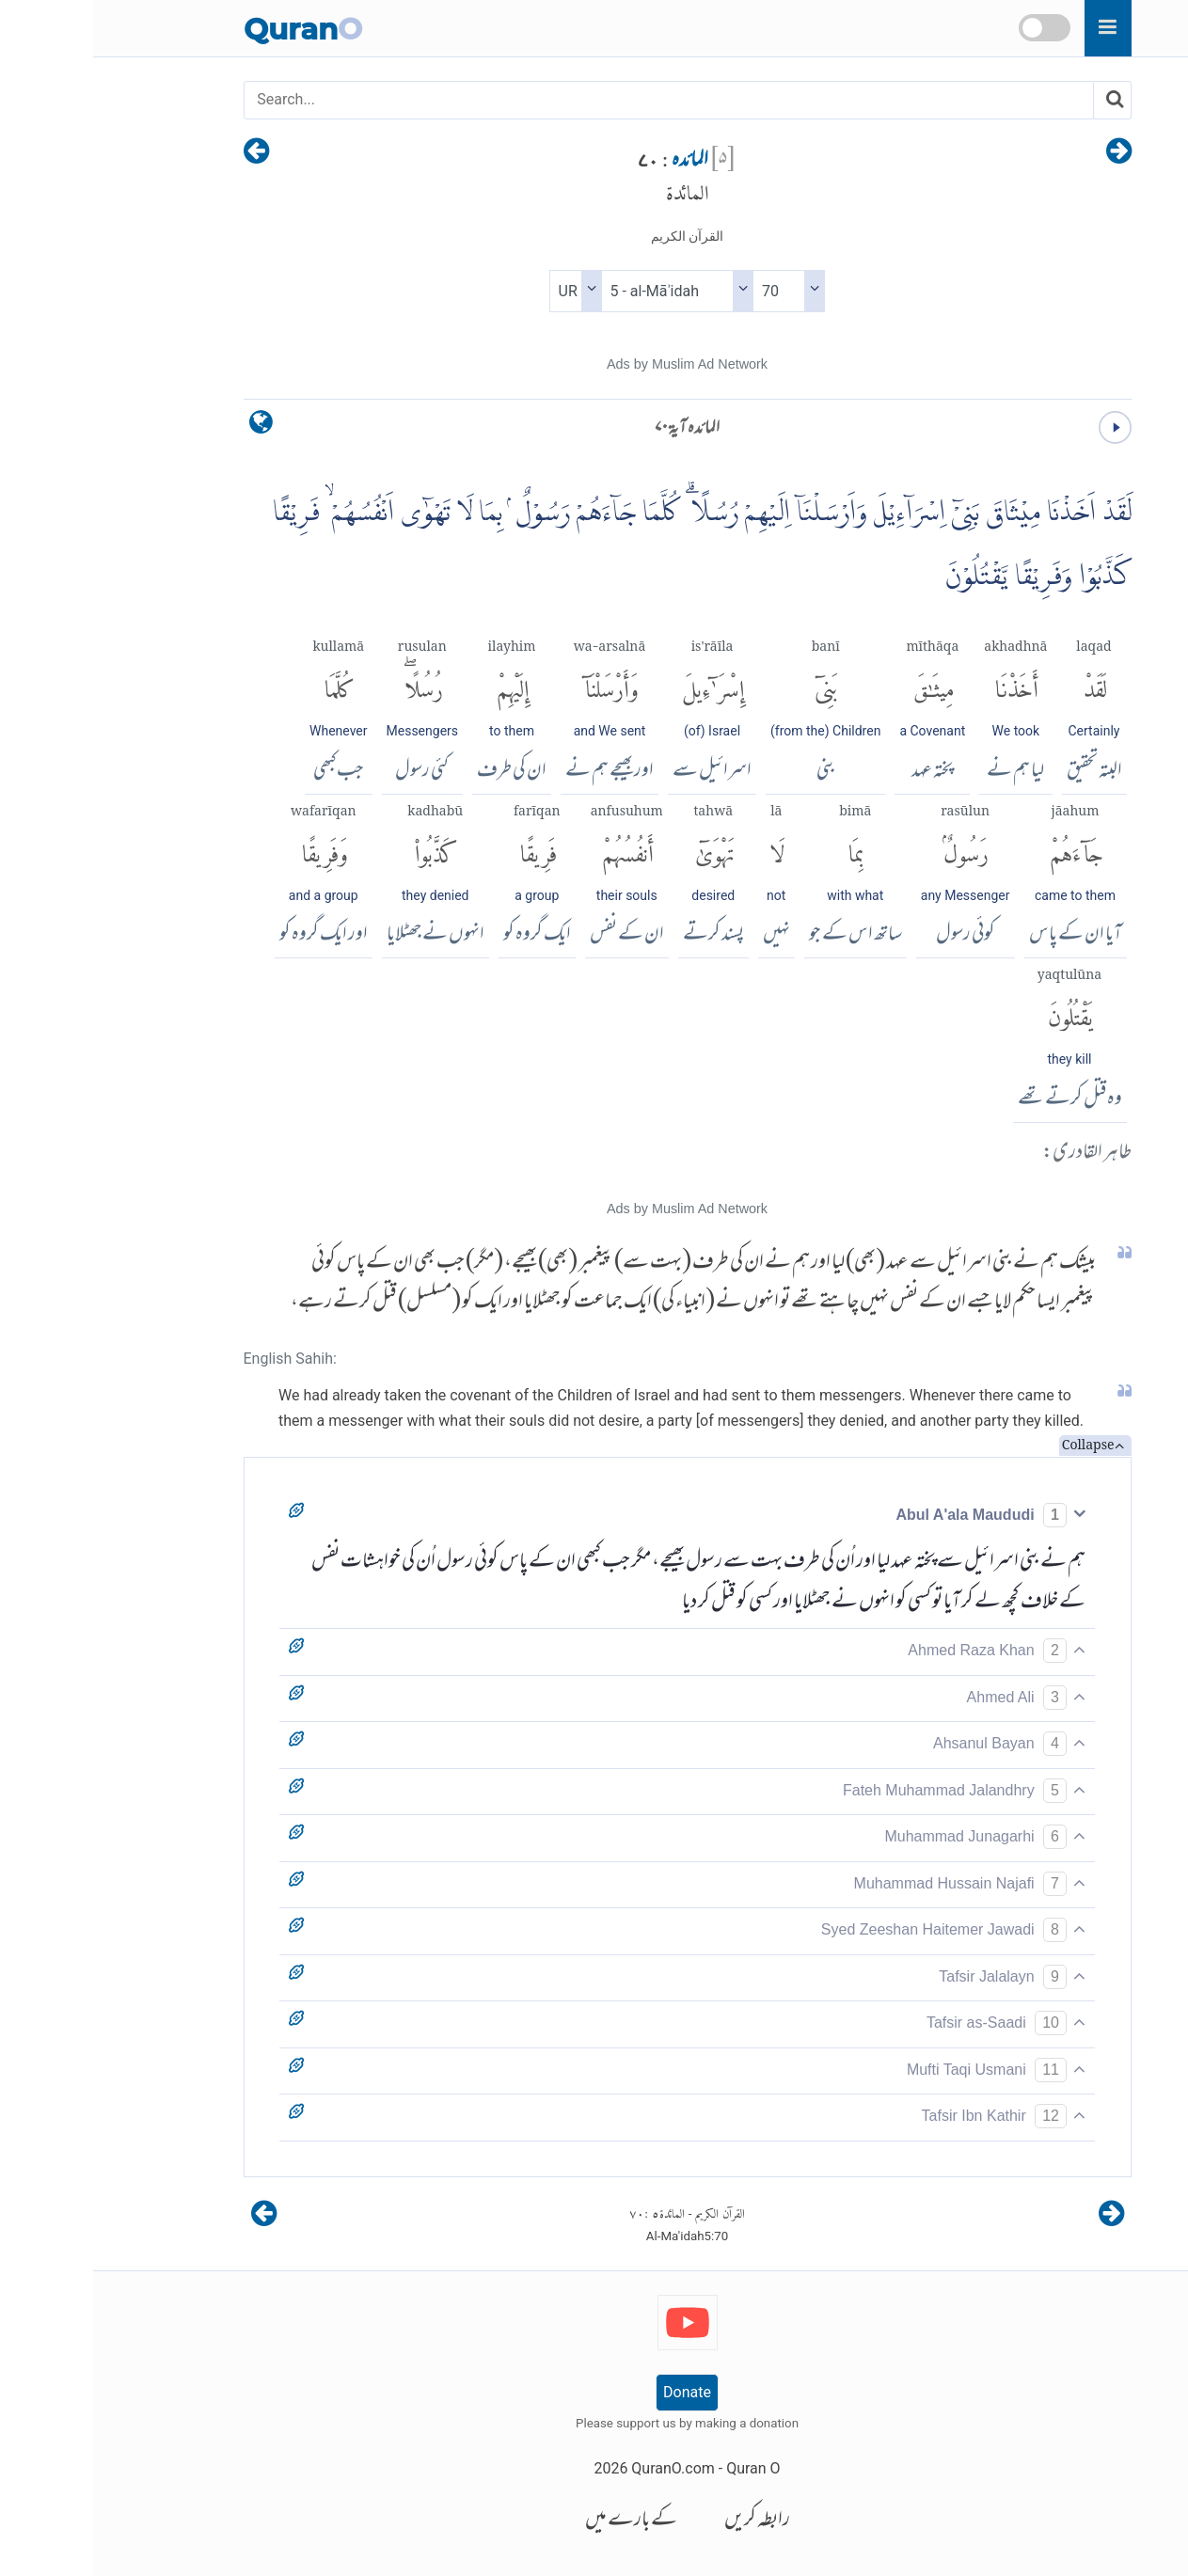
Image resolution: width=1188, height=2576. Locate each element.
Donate (594, 2392)
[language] (167, 426)
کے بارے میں (538, 2521)
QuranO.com (579, 2468)
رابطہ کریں (664, 2521)
